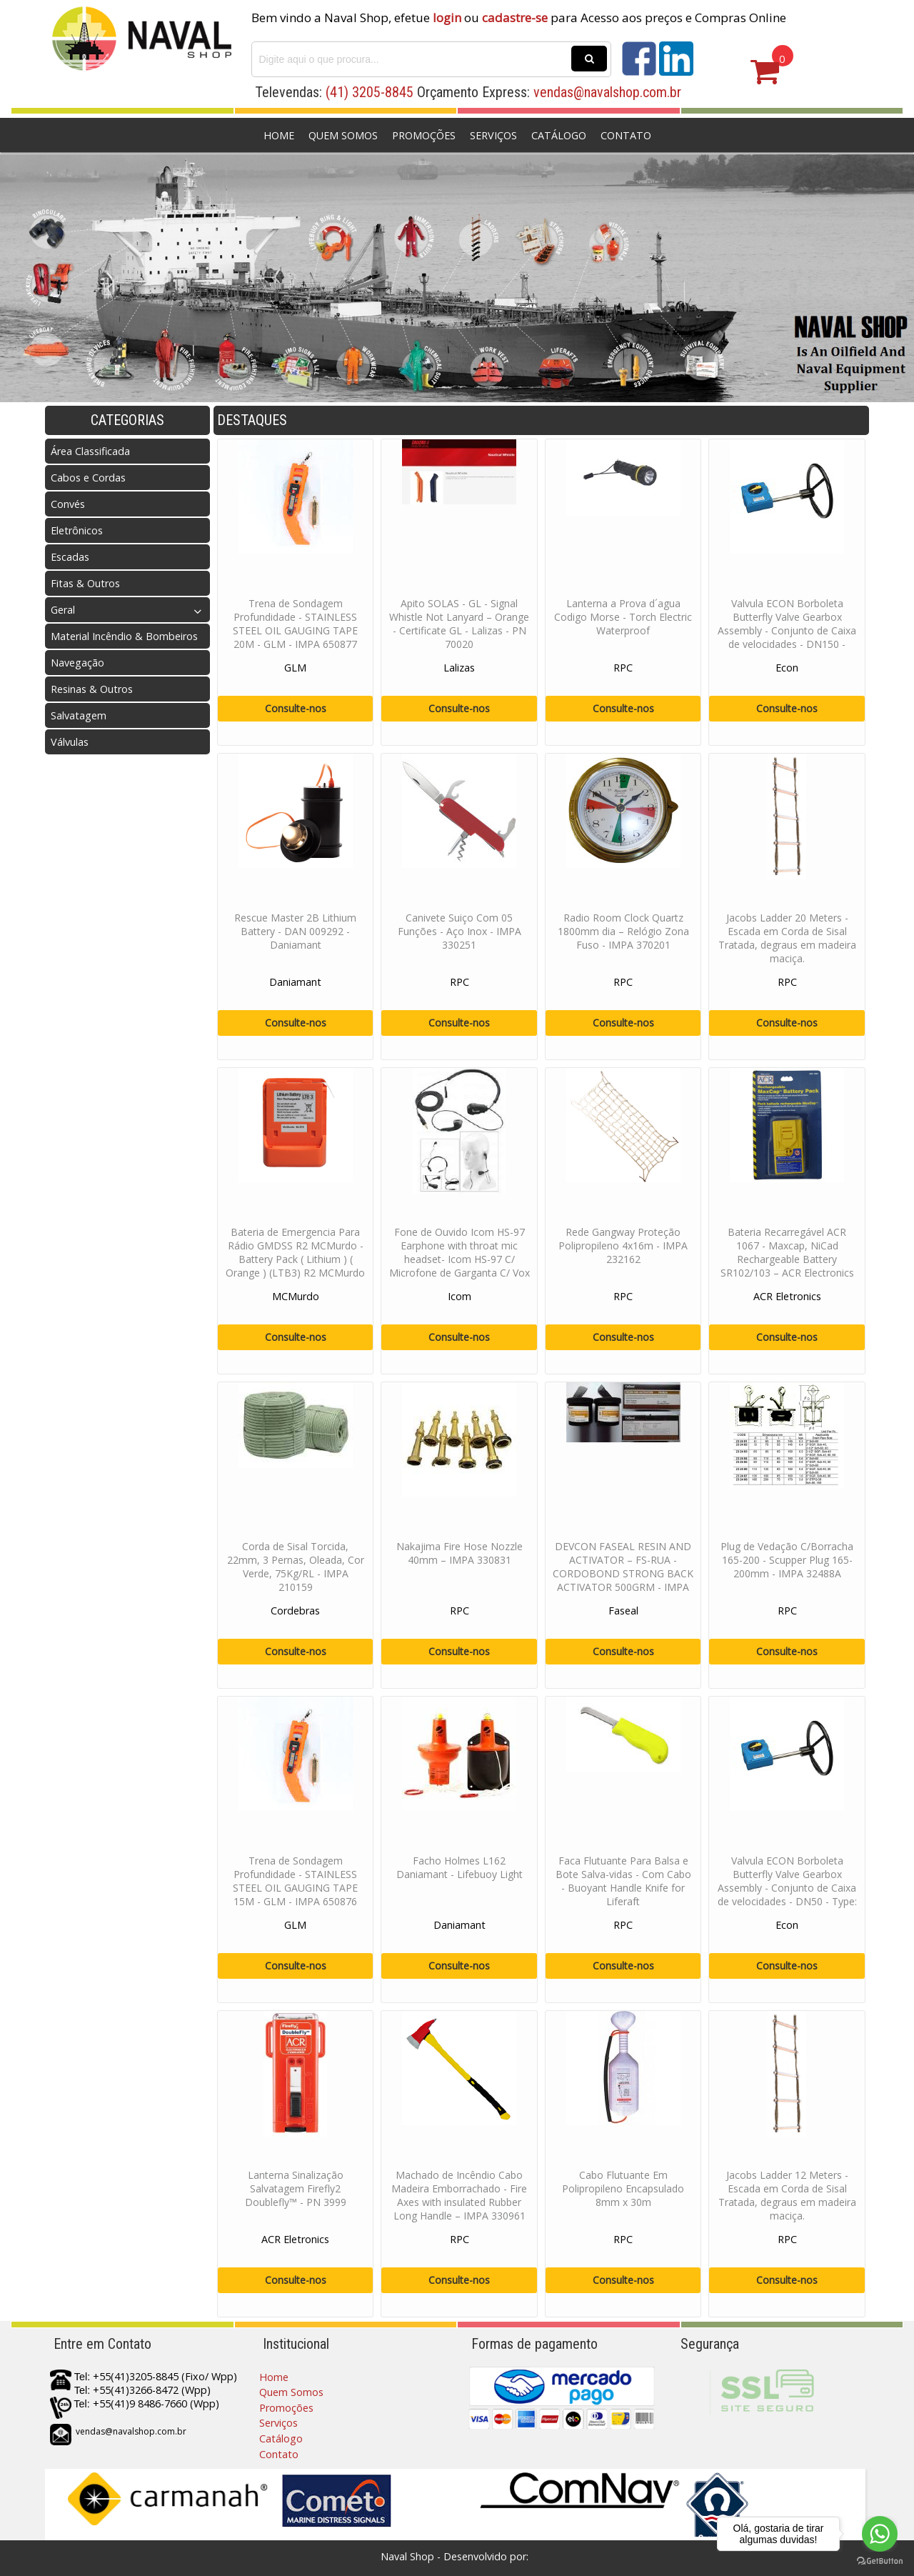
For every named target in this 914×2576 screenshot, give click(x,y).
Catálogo (558, 135)
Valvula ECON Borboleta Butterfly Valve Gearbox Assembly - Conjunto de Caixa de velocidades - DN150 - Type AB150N (787, 630)
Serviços (493, 135)
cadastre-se (515, 17)
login (447, 17)
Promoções (424, 135)
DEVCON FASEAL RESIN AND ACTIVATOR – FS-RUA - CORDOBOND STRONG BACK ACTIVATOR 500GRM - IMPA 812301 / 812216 (623, 1573)
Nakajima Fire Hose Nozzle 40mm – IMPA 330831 (459, 1553)
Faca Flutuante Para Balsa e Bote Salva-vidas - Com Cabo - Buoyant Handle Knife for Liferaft (623, 1881)
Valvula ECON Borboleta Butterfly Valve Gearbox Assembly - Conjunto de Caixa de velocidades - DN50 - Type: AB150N (787, 1888)
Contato (626, 135)
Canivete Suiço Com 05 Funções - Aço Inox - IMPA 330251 (459, 931)
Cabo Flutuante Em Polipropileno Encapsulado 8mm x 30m (623, 2188)
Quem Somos (343, 135)
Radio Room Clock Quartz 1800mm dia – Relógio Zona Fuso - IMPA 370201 (623, 931)
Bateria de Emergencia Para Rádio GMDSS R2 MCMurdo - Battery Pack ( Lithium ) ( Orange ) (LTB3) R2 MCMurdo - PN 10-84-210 (295, 1259)
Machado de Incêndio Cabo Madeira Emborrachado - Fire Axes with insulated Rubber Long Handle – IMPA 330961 (459, 2195)
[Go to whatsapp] (880, 2534)
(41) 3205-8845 (369, 92)
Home (278, 135)
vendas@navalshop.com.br (607, 92)
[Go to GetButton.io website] (880, 2561)
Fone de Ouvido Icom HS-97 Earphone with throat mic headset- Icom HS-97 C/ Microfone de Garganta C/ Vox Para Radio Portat (459, 1259)
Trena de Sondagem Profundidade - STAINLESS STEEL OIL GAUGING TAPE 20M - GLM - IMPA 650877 (295, 623)
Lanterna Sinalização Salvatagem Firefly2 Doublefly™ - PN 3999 (295, 2188)
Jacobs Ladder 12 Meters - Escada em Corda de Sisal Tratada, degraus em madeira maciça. (787, 2195)
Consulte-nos (295, 708)
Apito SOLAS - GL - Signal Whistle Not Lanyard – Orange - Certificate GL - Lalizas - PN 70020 (459, 623)
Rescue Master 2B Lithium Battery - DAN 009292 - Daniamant (295, 931)
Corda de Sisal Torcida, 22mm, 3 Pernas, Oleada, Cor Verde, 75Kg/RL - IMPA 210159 (295, 1566)
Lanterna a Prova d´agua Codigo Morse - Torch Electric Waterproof (623, 616)
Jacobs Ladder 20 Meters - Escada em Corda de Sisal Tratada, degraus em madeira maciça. (787, 938)
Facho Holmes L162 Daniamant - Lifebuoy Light (459, 1867)
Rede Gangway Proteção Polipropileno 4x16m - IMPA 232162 (623, 1245)
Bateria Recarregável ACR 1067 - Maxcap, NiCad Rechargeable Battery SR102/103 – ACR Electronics (787, 1252)
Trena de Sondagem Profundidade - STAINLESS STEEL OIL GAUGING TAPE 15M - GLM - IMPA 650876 (295, 1881)
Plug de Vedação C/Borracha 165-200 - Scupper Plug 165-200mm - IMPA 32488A (786, 1559)
